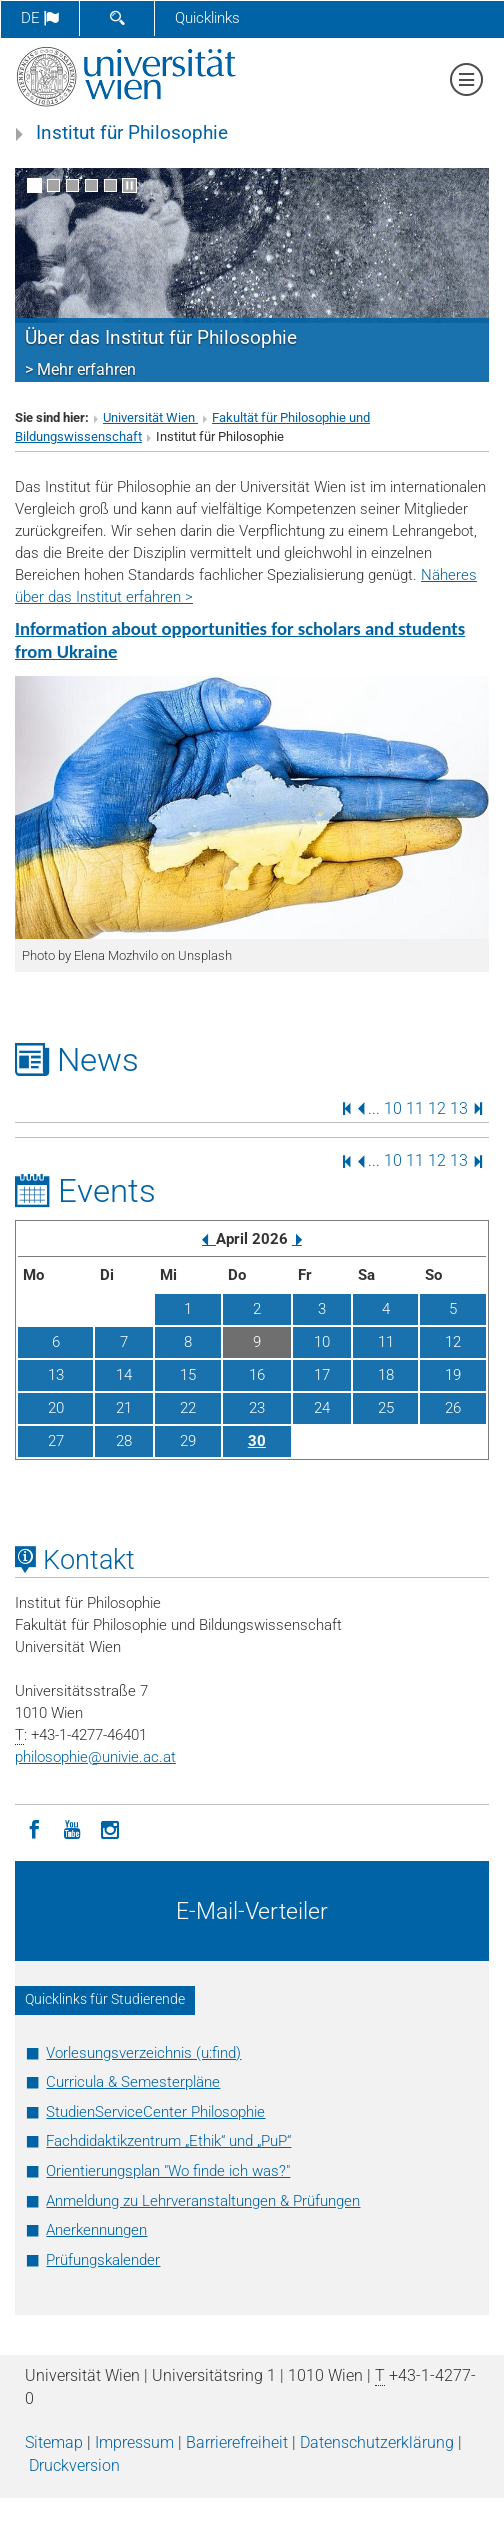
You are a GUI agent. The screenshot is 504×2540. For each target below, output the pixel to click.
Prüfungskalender (103, 2260)
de (40, 18)
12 (437, 1107)
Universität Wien (150, 417)
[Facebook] (34, 1828)
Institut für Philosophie (132, 133)
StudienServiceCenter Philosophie (155, 2112)
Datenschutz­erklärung (377, 2442)
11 (415, 1107)
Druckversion (74, 2465)
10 (393, 1107)
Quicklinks (207, 18)
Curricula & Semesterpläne (133, 2082)
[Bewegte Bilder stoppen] (129, 185)
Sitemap (54, 2442)
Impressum (134, 2442)
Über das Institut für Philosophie (161, 338)
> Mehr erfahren (80, 369)
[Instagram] (110, 1828)
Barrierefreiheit (237, 2442)
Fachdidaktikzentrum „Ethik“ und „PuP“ (168, 2141)
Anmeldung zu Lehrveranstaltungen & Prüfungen (203, 2201)
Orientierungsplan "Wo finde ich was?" (168, 2171)
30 (257, 1441)
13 (459, 1107)
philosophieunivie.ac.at (95, 1757)
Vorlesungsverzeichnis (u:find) (143, 2053)
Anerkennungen (96, 2230)
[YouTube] (72, 1828)
